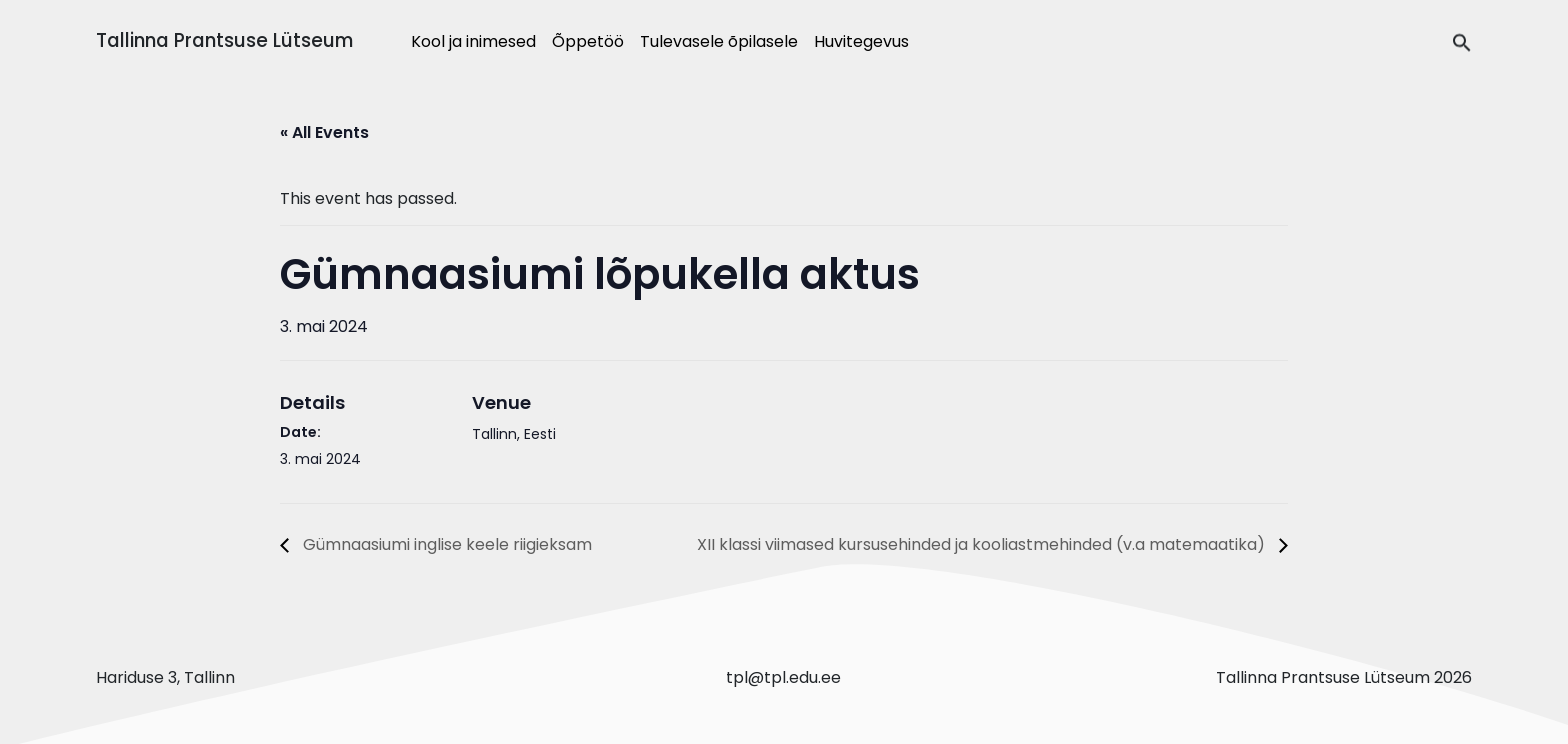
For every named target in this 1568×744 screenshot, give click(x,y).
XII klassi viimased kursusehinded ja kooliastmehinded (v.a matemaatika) (983, 544)
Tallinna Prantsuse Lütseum (224, 40)
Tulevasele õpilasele (719, 41)
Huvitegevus (861, 41)
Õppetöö (588, 41)
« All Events (324, 132)
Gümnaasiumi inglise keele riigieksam (445, 544)
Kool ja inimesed (473, 41)
